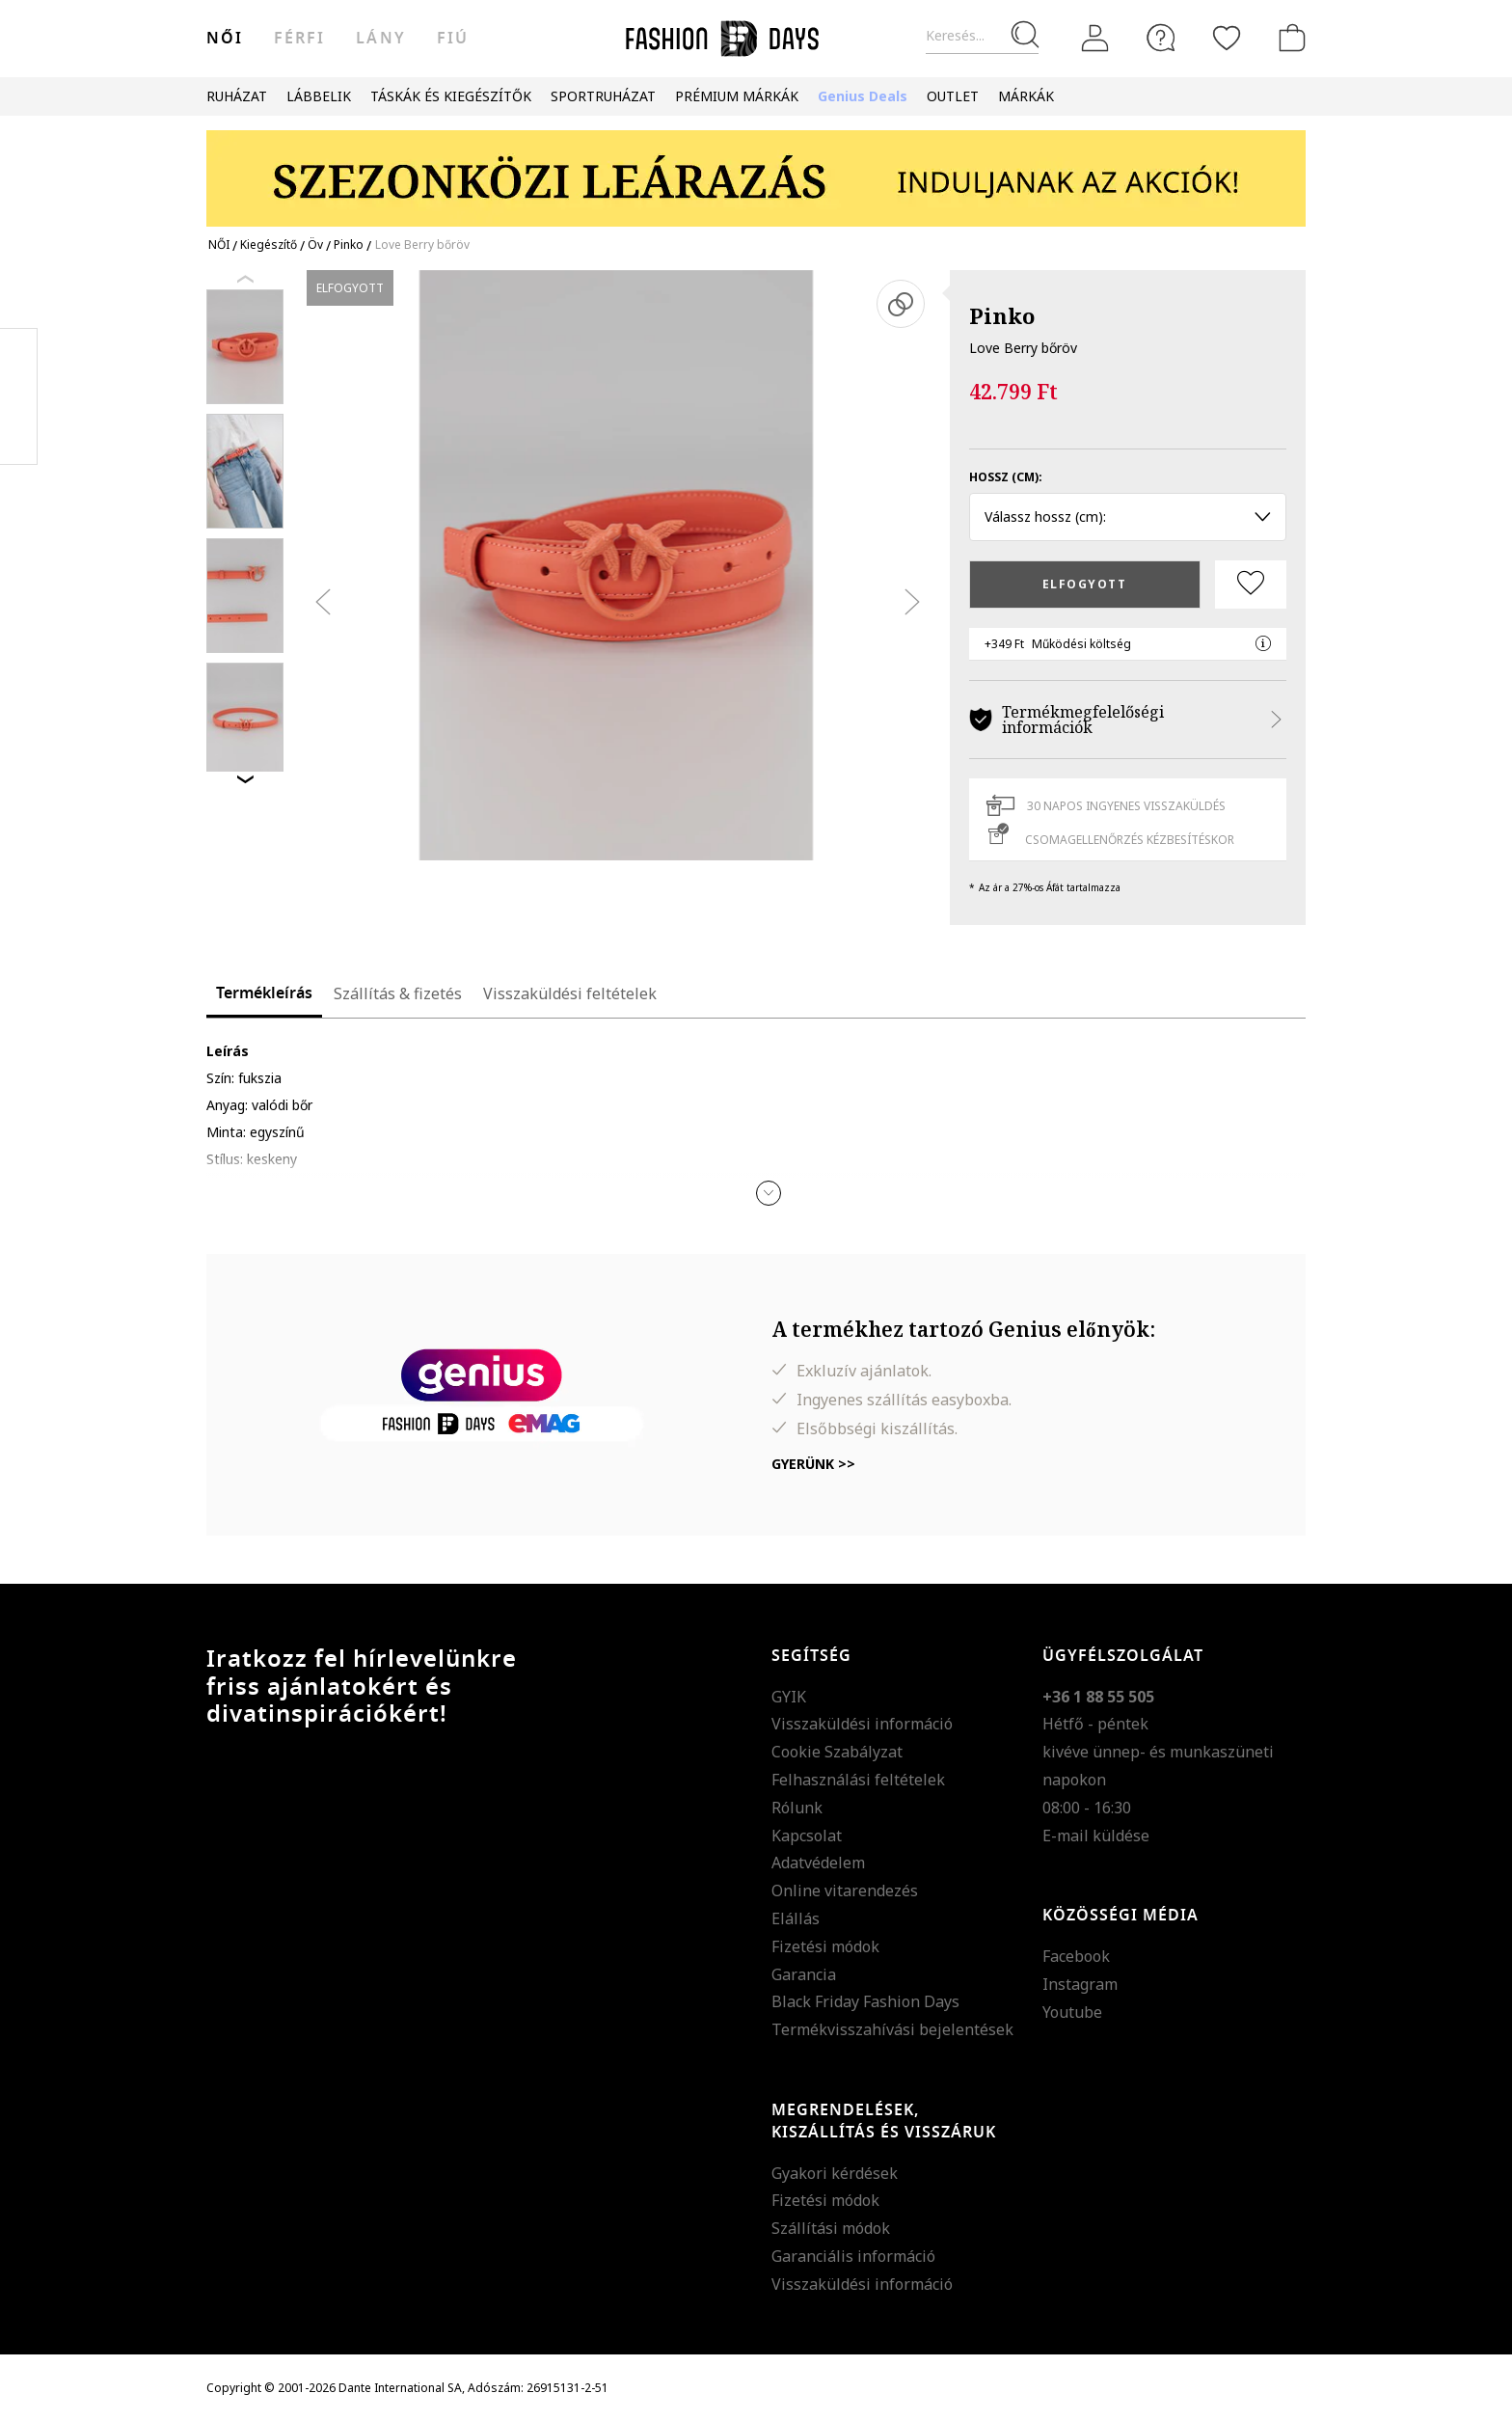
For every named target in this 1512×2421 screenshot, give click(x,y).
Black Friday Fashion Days (865, 2001)
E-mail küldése (1095, 1835)
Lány (380, 38)
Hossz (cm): (1005, 477)
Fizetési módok (825, 1946)
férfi (299, 38)
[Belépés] (1095, 38)
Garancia (803, 1974)
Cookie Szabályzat (837, 1751)
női (224, 38)
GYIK (788, 1696)
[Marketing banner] (756, 169)
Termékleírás (264, 993)
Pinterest (19, 396)
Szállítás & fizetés (398, 993)
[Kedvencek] (1226, 37)
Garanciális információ (853, 2256)
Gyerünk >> (813, 1464)
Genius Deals (862, 96)
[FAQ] (1161, 37)
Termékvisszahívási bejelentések (892, 2029)
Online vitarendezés (844, 1890)
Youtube (1072, 2012)
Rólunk (797, 1807)
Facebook (1076, 1956)
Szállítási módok (830, 2228)
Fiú (453, 38)
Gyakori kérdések (834, 2173)
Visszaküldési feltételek (570, 993)
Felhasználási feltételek (858, 1779)
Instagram (1080, 1984)
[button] (768, 1193)
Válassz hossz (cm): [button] (1128, 516)
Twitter (19, 435)
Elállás (795, 1918)
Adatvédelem (818, 1862)
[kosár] (1288, 37)
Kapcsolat (806, 1835)
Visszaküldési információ (862, 1723)
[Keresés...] (982, 36)
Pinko (1002, 315)
